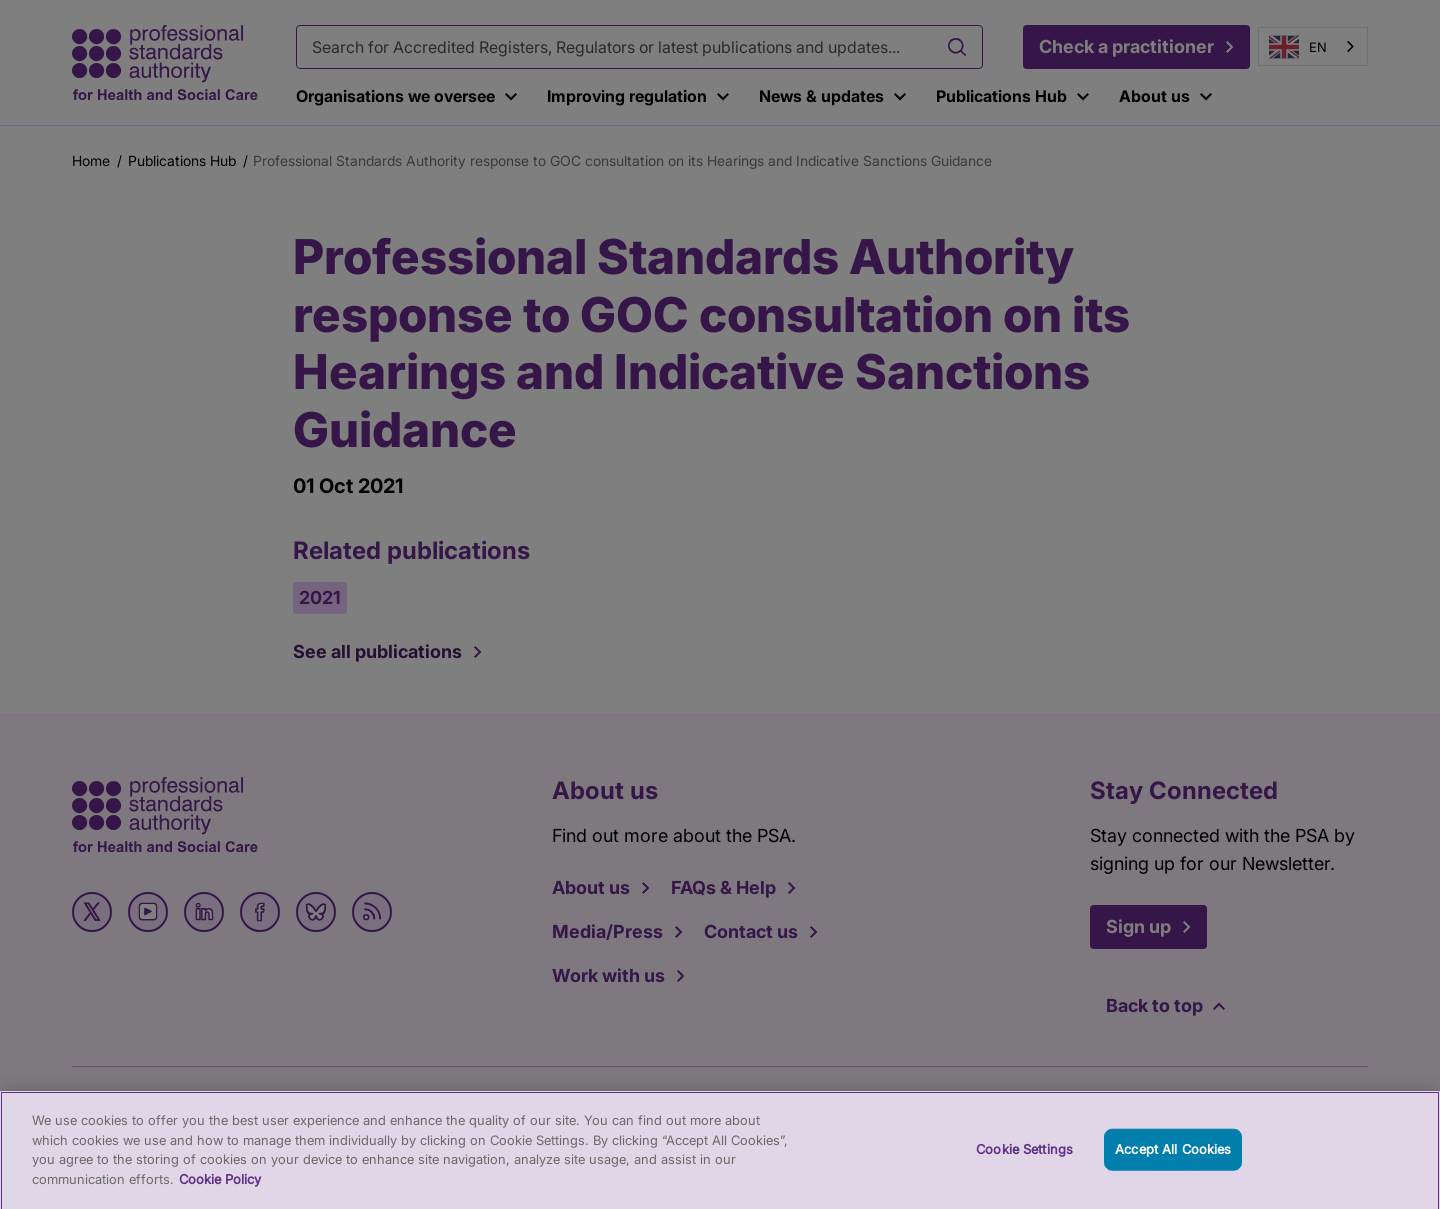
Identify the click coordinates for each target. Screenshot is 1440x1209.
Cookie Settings (1024, 1159)
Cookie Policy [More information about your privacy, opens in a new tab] (220, 1188)
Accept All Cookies (1173, 1159)
